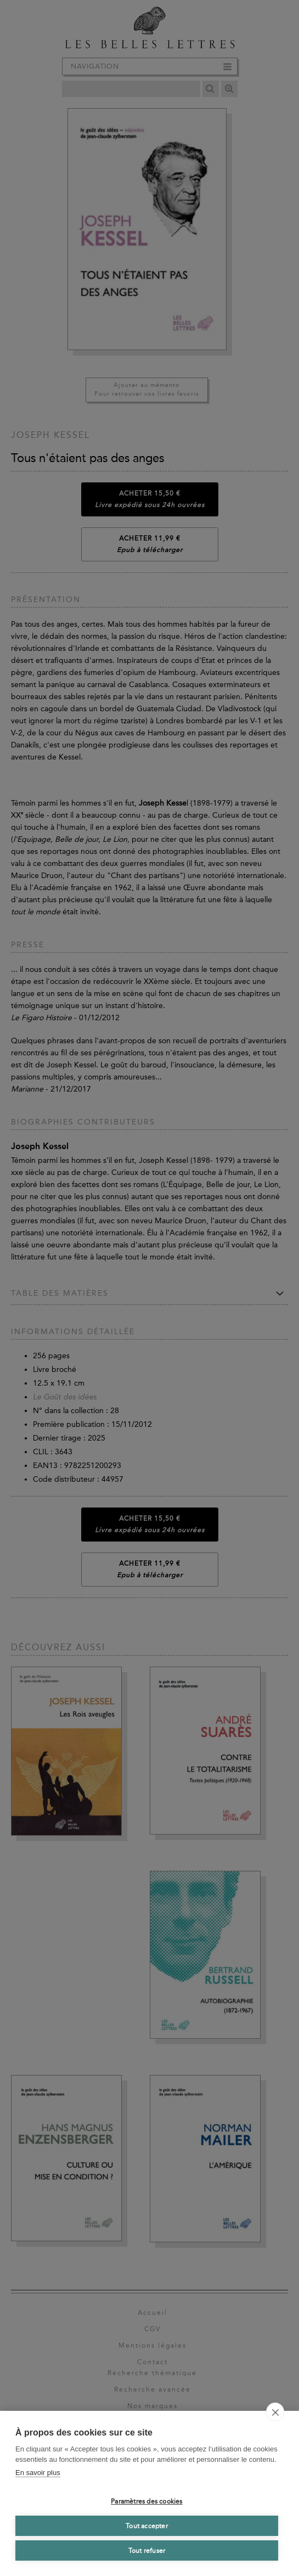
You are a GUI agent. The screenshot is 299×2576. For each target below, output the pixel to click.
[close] (275, 2412)
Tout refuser (146, 2551)
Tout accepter (147, 2526)
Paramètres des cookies (146, 2501)
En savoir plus (37, 2472)
